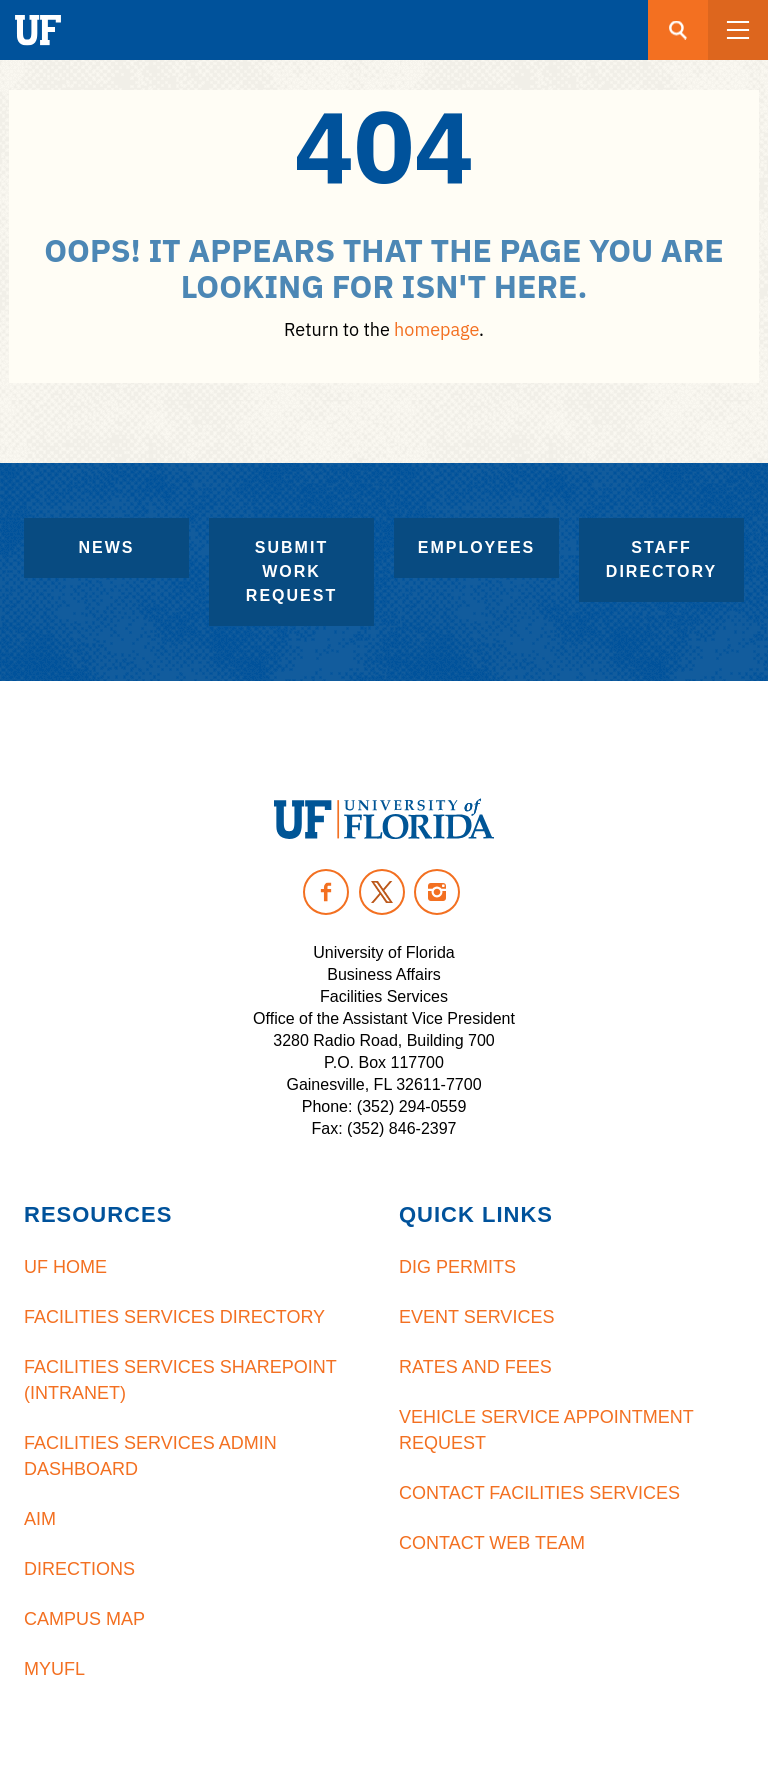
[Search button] (678, 30)
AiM (40, 1519)
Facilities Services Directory (174, 1317)
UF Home (65, 1267)
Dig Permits (457, 1267)
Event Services (476, 1317)
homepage (436, 329)
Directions (79, 1569)
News (107, 547)
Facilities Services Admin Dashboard (150, 1456)
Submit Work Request (291, 571)
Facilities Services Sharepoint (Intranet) (180, 1380)
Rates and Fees (475, 1367)
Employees (477, 547)
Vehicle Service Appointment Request (546, 1430)
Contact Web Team (492, 1543)
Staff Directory (661, 559)
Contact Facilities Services (539, 1493)
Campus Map (84, 1619)
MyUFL (54, 1669)
